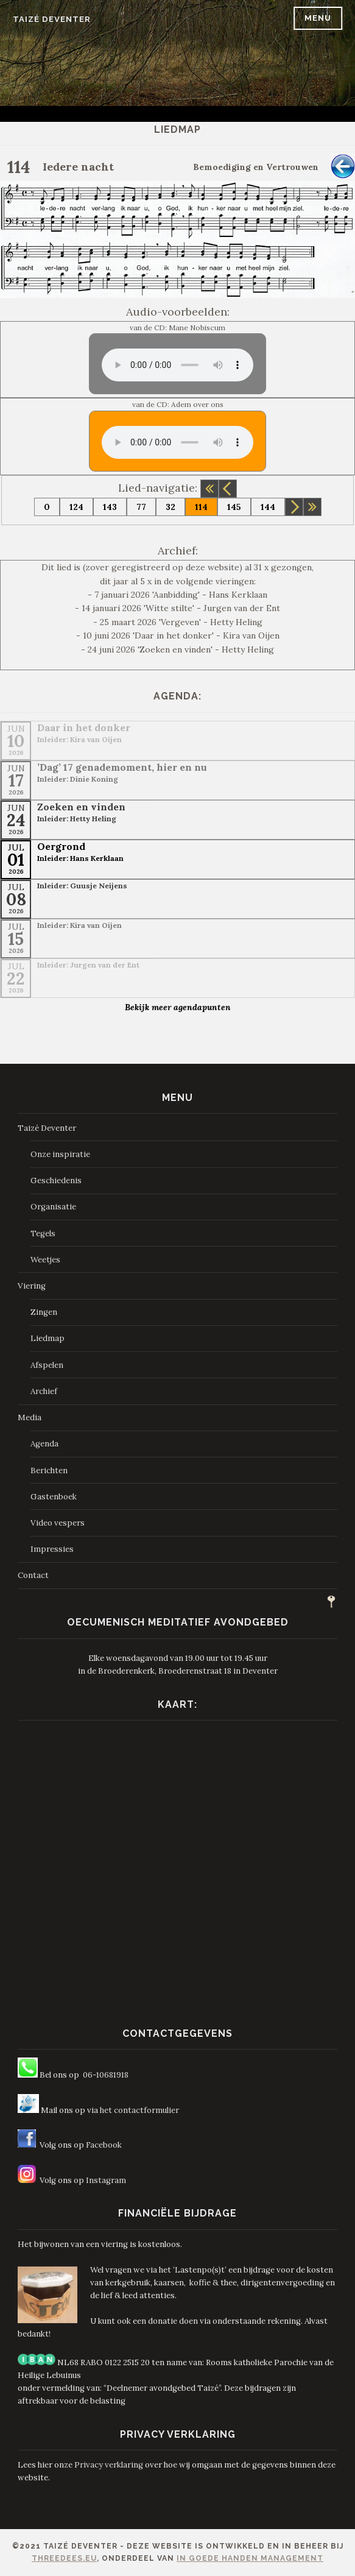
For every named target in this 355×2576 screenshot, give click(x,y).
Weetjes (45, 1259)
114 (201, 506)
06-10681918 (105, 2075)
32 (170, 506)
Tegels (42, 1233)
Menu (317, 18)
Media (29, 1417)
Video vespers (57, 1523)
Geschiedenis (56, 1180)
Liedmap (47, 1338)
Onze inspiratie (60, 1154)
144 (268, 506)
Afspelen (46, 1365)
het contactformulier (139, 2110)
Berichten (49, 1470)
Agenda (44, 1443)
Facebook (104, 2145)
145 (234, 506)
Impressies (52, 1549)
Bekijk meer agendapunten (178, 1007)
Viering (32, 1286)
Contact (33, 1575)
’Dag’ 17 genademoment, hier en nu (122, 767)
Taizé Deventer (52, 19)
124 (76, 506)
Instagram (106, 2180)
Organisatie (53, 1206)
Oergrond (61, 846)
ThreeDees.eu (64, 2558)
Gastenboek (53, 1496)
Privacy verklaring (108, 2465)
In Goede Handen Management (250, 2558)
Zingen (43, 1312)
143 (110, 506)
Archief (43, 1391)
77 (141, 506)
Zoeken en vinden (81, 807)
